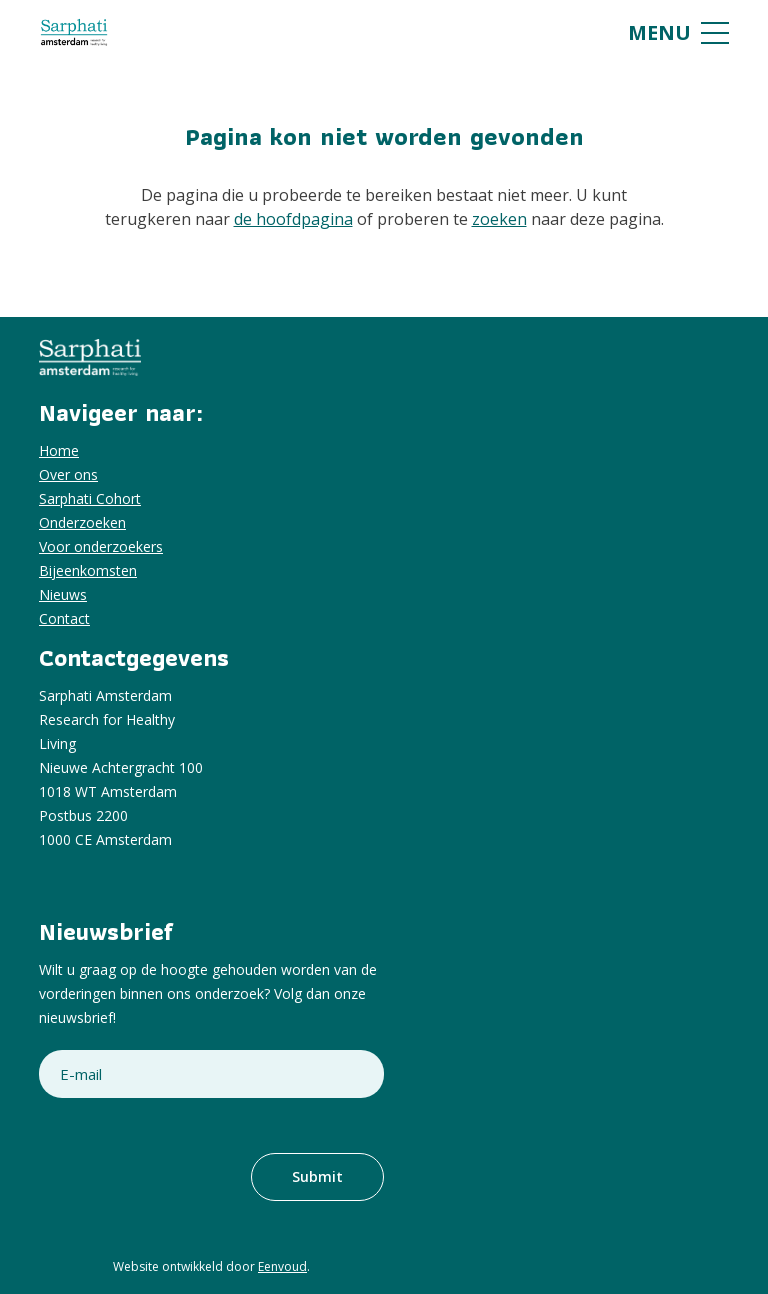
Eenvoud (282, 1266)
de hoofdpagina (293, 219)
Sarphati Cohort (90, 498)
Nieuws (63, 594)
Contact (64, 618)
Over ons (68, 474)
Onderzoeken (82, 522)
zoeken (499, 219)
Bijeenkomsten (88, 570)
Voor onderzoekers (101, 546)
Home (59, 450)
